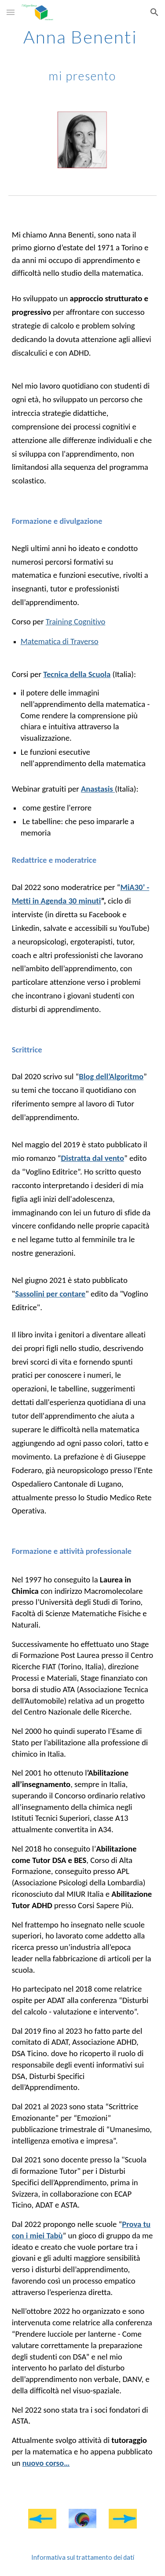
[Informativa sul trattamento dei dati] (82, 2557)
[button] (10, 12)
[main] (82, 55)
